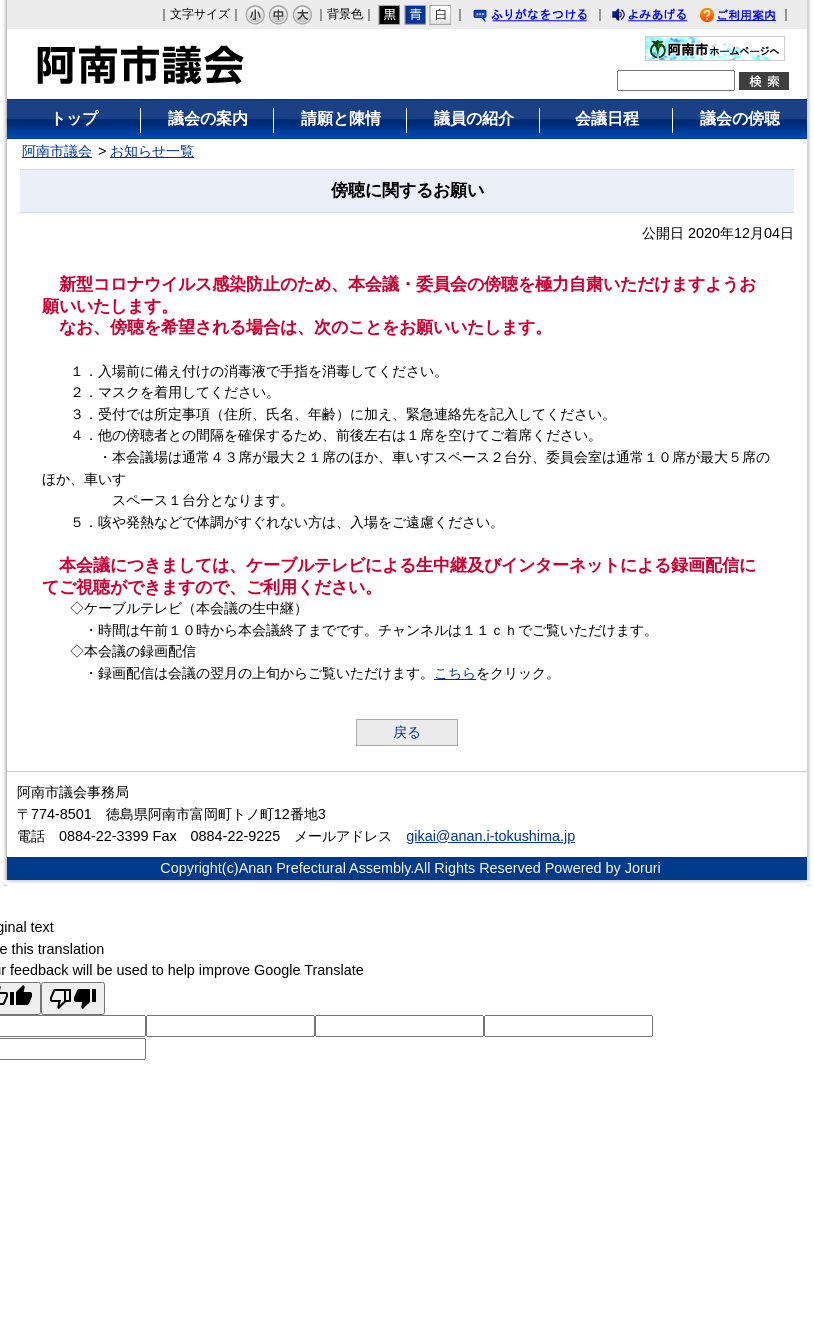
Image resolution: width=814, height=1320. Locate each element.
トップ (74, 118)
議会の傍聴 (740, 118)
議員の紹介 (474, 118)
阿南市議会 (57, 151)
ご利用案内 (753, 17)
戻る (407, 732)
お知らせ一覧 (152, 151)
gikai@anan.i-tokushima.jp (490, 836)
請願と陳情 (341, 118)
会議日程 (607, 118)
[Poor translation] (73, 998)
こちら (455, 673)
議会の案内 (208, 118)
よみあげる (667, 17)
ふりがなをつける (549, 17)
